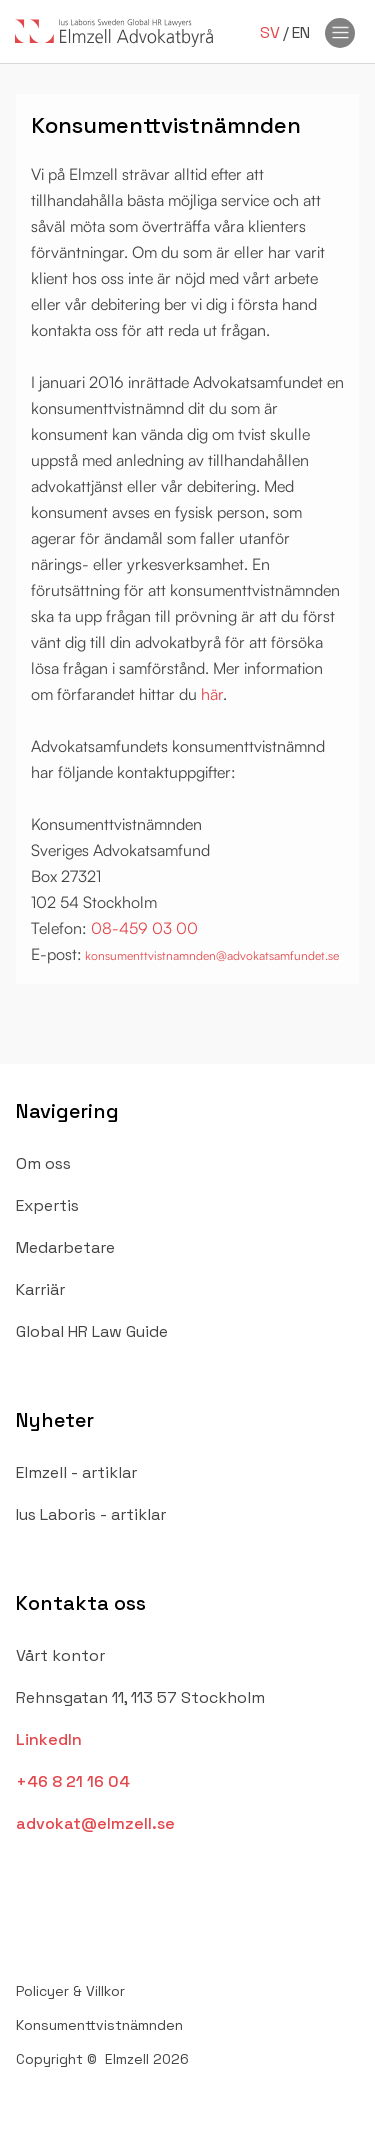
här (212, 694)
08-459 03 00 (144, 928)
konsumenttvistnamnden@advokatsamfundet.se (210, 955)
